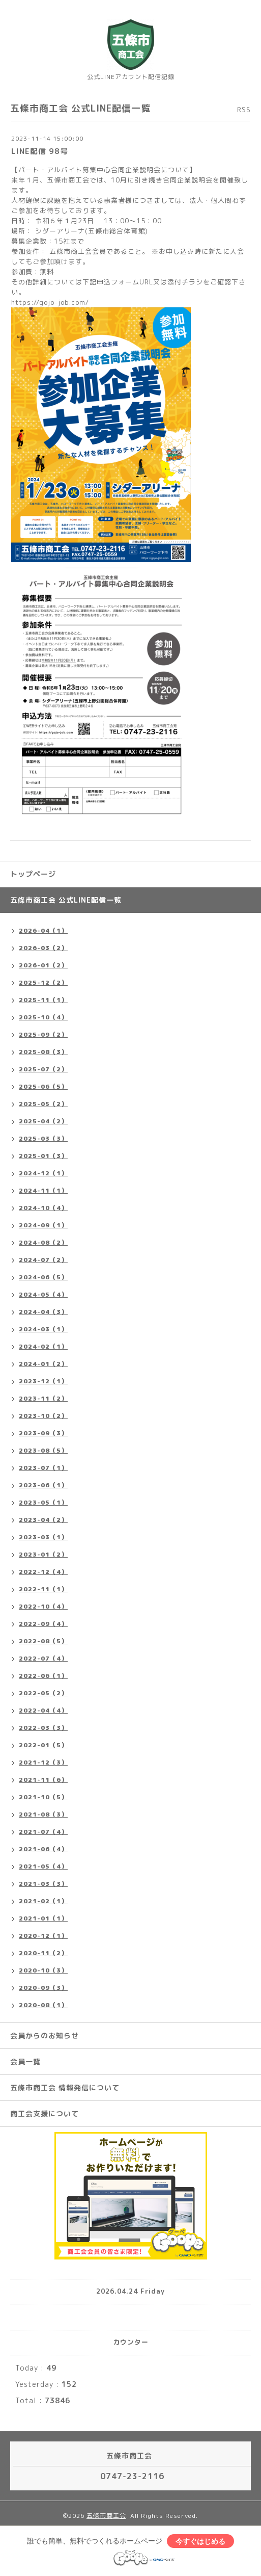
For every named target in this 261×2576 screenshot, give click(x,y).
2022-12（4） (43, 1571)
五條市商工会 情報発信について (65, 2087)
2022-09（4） (43, 1623)
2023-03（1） (43, 1537)
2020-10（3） (43, 1970)
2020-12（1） (43, 1935)
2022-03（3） (43, 1727)
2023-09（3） (43, 1433)
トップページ (33, 874)
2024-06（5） (43, 1277)
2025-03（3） (43, 1138)
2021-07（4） (43, 1831)
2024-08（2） (43, 1242)
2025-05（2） (43, 1103)
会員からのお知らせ (44, 2035)
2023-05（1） (43, 1502)
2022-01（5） (43, 1745)
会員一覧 (25, 2061)
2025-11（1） (43, 999)
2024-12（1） (43, 1173)
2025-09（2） (43, 1034)
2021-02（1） (43, 1901)
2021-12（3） (43, 1762)
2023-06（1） (43, 1485)
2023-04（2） (43, 1519)
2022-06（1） (43, 1675)
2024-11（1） (43, 1190)
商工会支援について (44, 2113)
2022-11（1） (43, 1589)
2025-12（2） (43, 982)
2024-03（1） (43, 1329)
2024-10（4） (43, 1207)
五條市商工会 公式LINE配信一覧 (66, 900)
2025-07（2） (43, 1069)
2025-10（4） (43, 1017)
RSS (244, 109)
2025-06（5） (43, 1086)
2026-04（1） (43, 930)
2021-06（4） (43, 1849)
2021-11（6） (43, 1779)
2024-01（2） (43, 1363)
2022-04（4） (43, 1710)
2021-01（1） (43, 1918)
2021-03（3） (43, 1883)
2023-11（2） (43, 1398)
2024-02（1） (43, 1346)
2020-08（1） (43, 2005)
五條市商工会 (106, 2515)
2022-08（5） (43, 1641)
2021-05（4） (43, 1866)
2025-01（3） (43, 1155)
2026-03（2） (43, 947)
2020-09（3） (43, 1987)
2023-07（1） (43, 1467)
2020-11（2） (43, 1953)
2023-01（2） (43, 1554)
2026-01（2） (43, 965)
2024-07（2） (43, 1259)
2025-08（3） (43, 1051)
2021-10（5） (43, 1797)
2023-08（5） (43, 1450)
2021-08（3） (43, 1814)
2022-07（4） (43, 1658)
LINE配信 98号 (39, 151)
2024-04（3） (43, 1311)
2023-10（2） (43, 1415)
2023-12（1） (43, 1381)
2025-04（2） (43, 1121)
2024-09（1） (43, 1225)
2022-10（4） (43, 1606)
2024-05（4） (43, 1294)
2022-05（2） (43, 1693)
